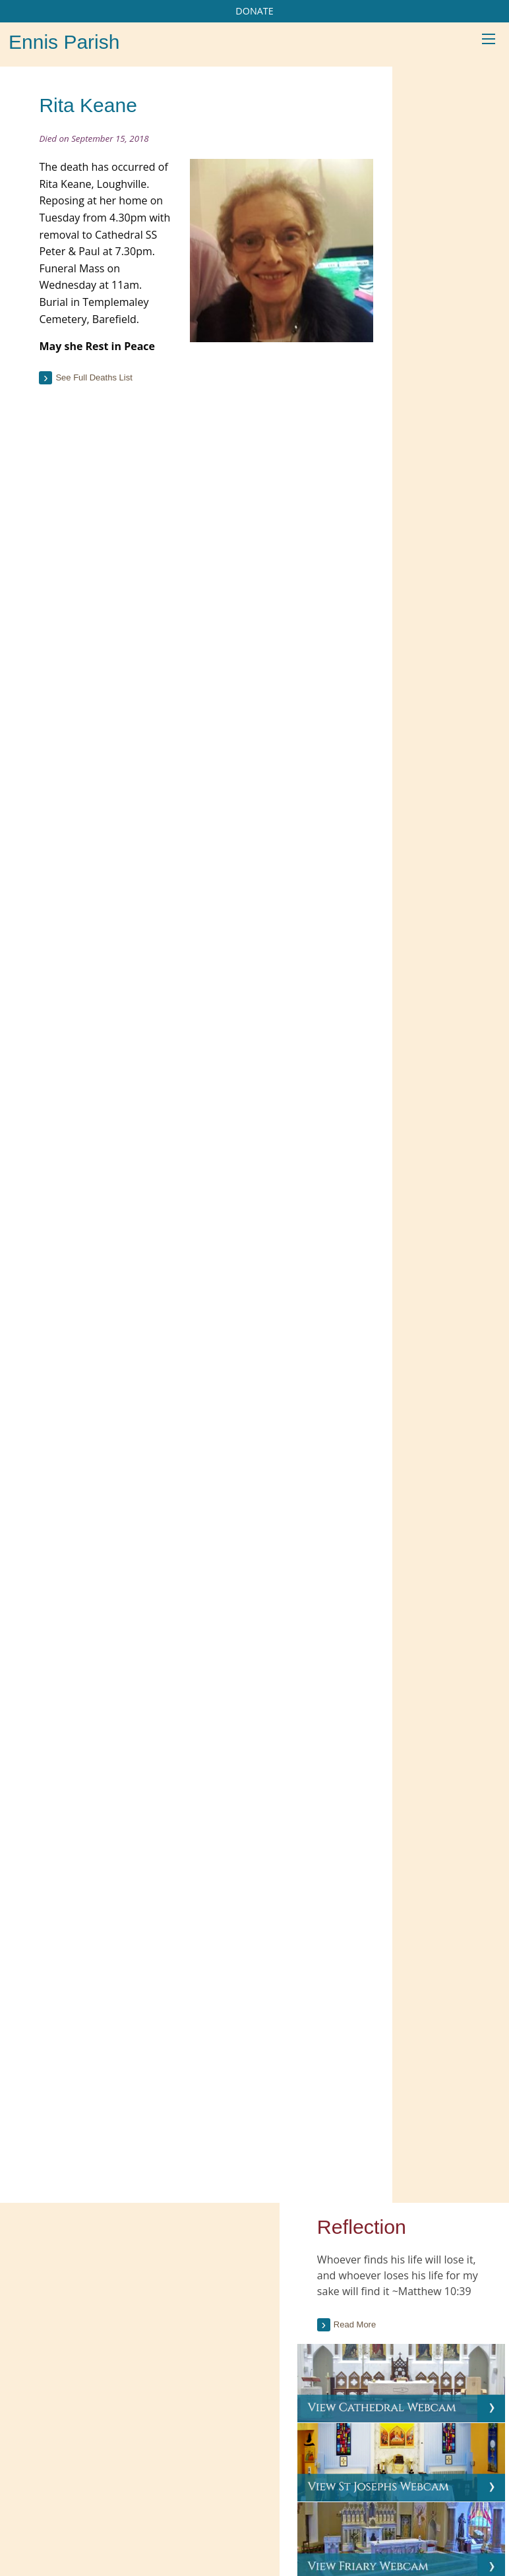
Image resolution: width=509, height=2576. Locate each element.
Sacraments (246, 2467)
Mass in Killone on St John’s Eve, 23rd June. (444, 1694)
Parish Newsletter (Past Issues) (87, 2300)
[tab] (443, 557)
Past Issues (462, 517)
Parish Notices (54, 2327)
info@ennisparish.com (76, 2547)
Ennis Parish (64, 42)
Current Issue (466, 493)
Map (342, 2467)
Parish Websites (404, 2503)
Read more (436, 236)
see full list (463, 893)
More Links (220, 2335)
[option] (444, 1636)
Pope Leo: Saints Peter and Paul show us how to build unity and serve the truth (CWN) (411, 2266)
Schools (141, 2467)
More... (362, 2411)
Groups (189, 2467)
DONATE (254, 11)
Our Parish (85, 2467)
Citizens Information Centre (253, 2281)
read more (429, 1177)
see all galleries (438, 1771)
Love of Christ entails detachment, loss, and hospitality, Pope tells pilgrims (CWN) (416, 2318)
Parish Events (52, 2354)
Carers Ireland (226, 2254)
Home (33, 2467)
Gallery (302, 2467)
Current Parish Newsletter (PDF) (89, 2273)
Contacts (385, 2467)
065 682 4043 (71, 2533)
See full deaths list (102, 429)
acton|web (352, 2517)
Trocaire (214, 2308)
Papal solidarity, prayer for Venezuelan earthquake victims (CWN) (410, 2370)
